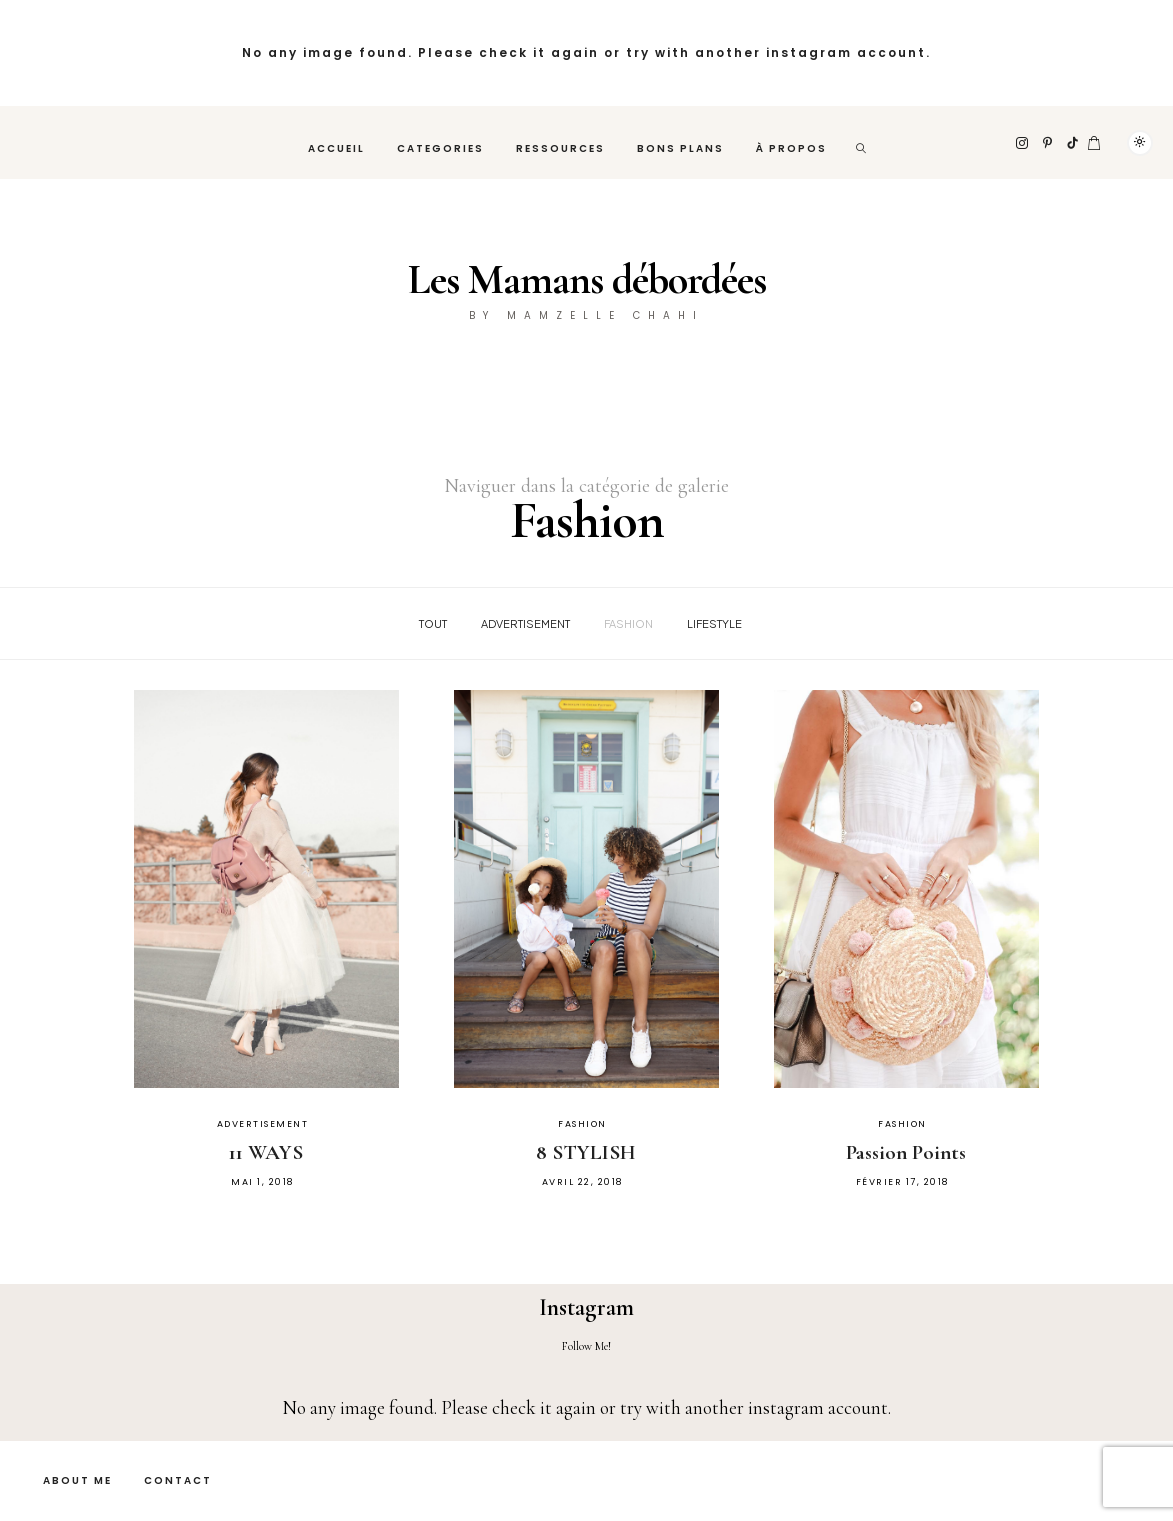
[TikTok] (1073, 143)
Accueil (336, 148)
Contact (178, 1480)
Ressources (560, 148)
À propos (791, 148)
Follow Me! (586, 1346)
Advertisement (525, 623)
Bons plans (680, 148)
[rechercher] (862, 142)
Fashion (628, 623)
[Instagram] (1023, 143)
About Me (77, 1480)
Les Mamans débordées (587, 279)
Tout (433, 623)
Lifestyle (714, 623)
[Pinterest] (1048, 143)
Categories (440, 148)
